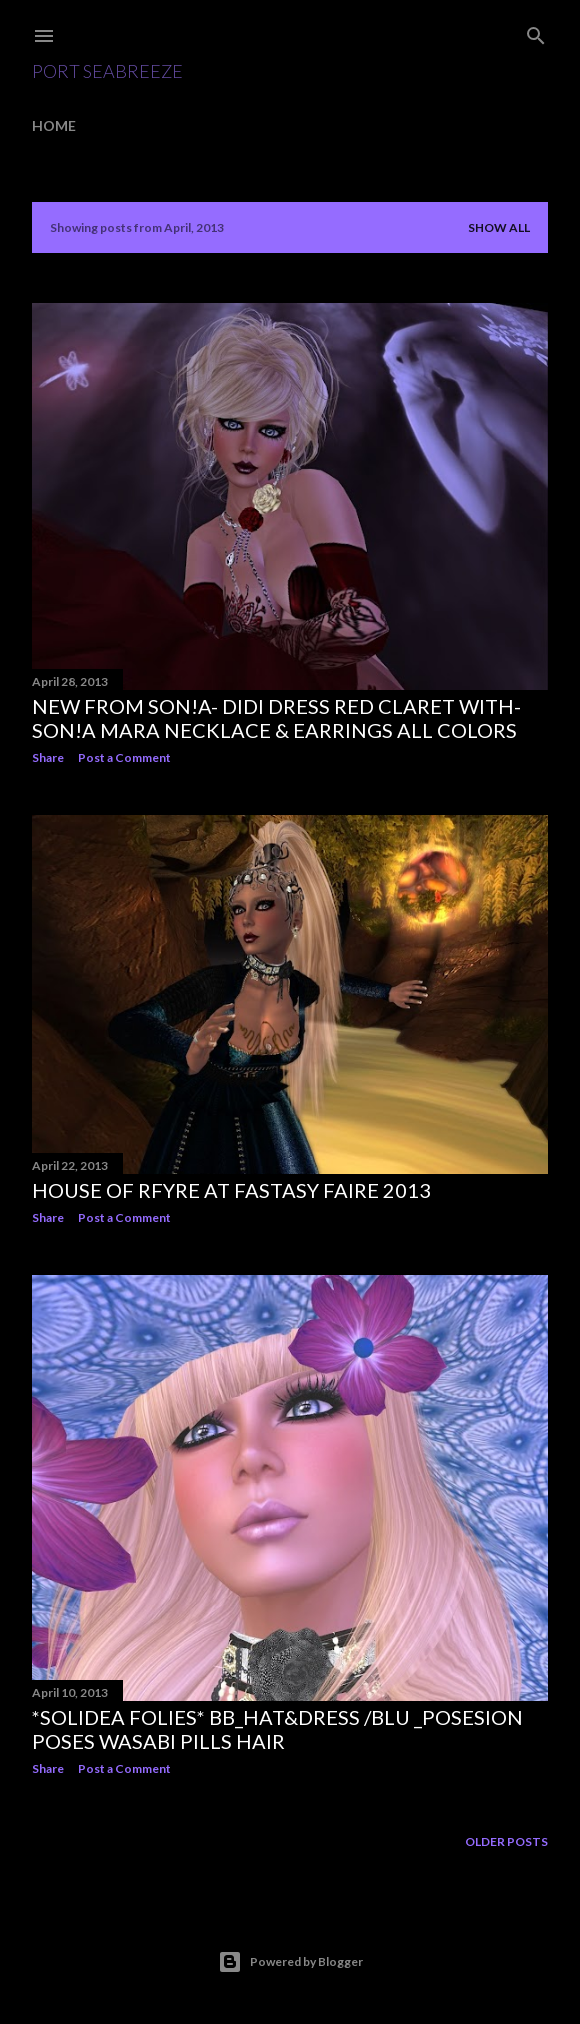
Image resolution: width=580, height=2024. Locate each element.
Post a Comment (124, 757)
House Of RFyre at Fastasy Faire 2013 (231, 1190)
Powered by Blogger (290, 1962)
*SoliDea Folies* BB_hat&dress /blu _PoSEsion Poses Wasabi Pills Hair (277, 1729)
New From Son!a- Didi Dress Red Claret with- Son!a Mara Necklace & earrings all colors (276, 718)
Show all (499, 227)
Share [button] (48, 757)
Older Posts (506, 1841)
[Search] (536, 31)
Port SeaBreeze (107, 71)
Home (54, 125)
